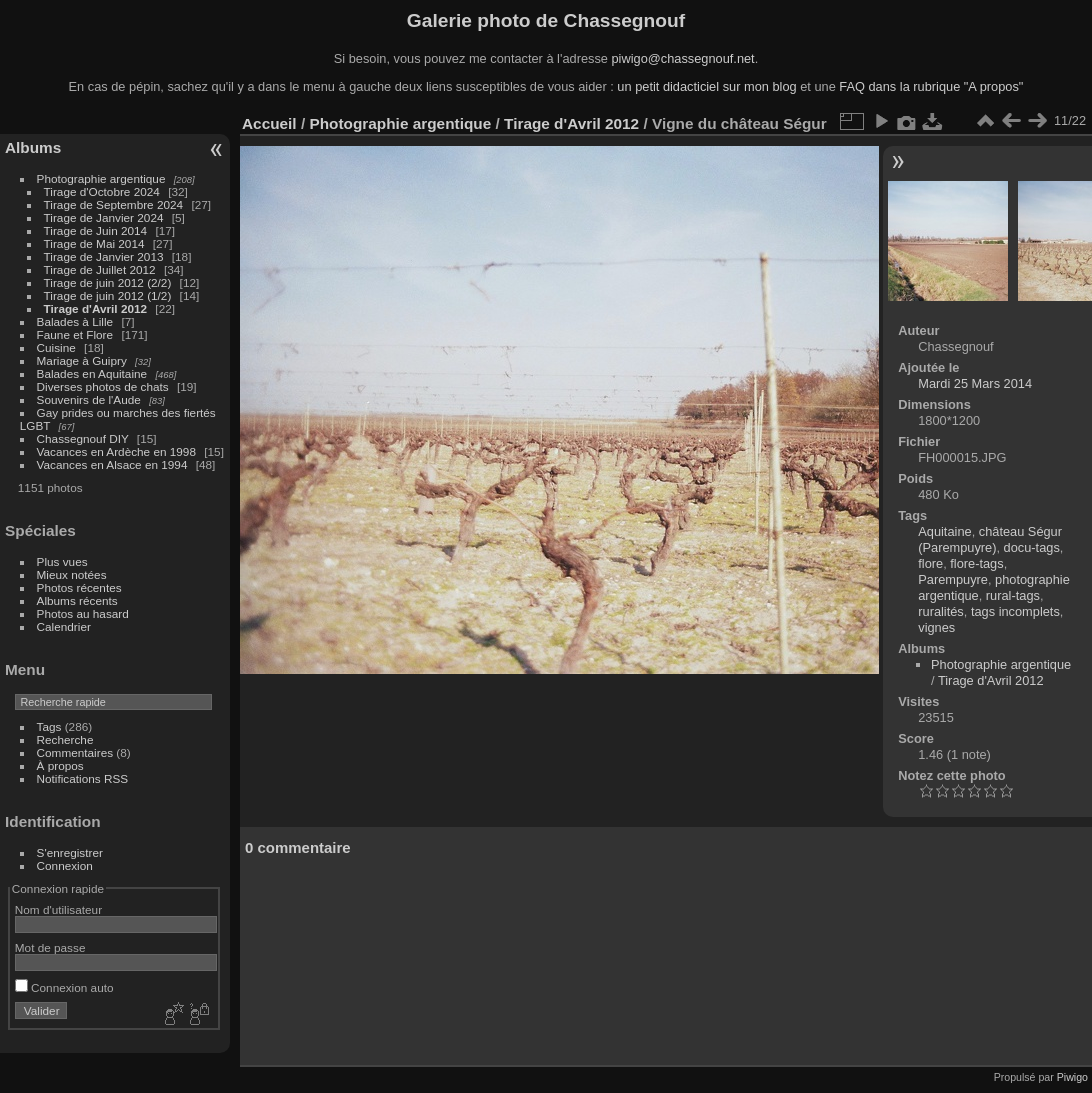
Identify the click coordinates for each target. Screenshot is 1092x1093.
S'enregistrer (70, 852)
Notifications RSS (83, 778)
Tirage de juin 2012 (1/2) (108, 295)
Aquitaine (944, 531)
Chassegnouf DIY (83, 438)
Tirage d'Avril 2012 (96, 308)
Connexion (65, 865)
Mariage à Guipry (82, 360)
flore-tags (976, 563)
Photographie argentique (101, 178)
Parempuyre (953, 579)
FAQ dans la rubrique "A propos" (931, 86)
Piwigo (1072, 1077)
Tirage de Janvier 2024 (104, 217)
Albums (33, 147)
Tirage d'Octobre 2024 (102, 191)
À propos (60, 765)
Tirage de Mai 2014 (94, 243)
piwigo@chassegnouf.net (682, 58)
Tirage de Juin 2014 (96, 230)
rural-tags (1013, 595)
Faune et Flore (75, 334)
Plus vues (62, 561)
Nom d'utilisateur (58, 909)
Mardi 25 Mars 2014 (975, 383)
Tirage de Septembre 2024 (114, 204)
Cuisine (56, 347)
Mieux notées (72, 574)
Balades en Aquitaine (92, 373)
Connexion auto (64, 987)
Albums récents (77, 600)
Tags (49, 726)
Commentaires (75, 752)
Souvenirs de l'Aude (89, 399)
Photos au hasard (83, 613)
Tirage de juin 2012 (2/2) (108, 282)
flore (930, 563)
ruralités (941, 611)
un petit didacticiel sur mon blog (706, 86)
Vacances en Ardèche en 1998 (116, 451)
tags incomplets (1015, 611)
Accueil (269, 123)
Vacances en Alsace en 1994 (112, 464)
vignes (936, 627)
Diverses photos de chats (103, 386)
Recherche (65, 739)
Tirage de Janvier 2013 (104, 256)
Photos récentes (79, 587)
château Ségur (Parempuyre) (990, 539)
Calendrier (64, 626)
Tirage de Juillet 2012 (100, 269)
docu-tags (1032, 547)
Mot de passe (50, 947)
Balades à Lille (75, 321)
